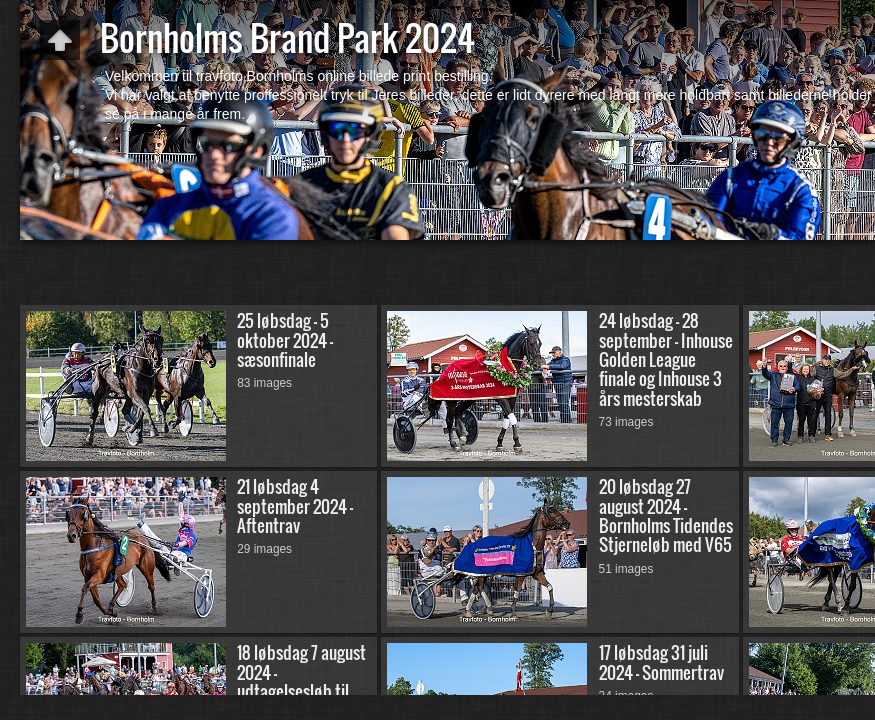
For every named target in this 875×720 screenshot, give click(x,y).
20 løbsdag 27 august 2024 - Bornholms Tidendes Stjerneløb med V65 (666, 515)
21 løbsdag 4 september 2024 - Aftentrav (295, 506)
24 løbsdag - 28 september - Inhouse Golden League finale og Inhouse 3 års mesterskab (666, 359)
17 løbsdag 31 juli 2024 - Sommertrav (661, 662)
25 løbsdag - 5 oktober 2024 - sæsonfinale (285, 340)
